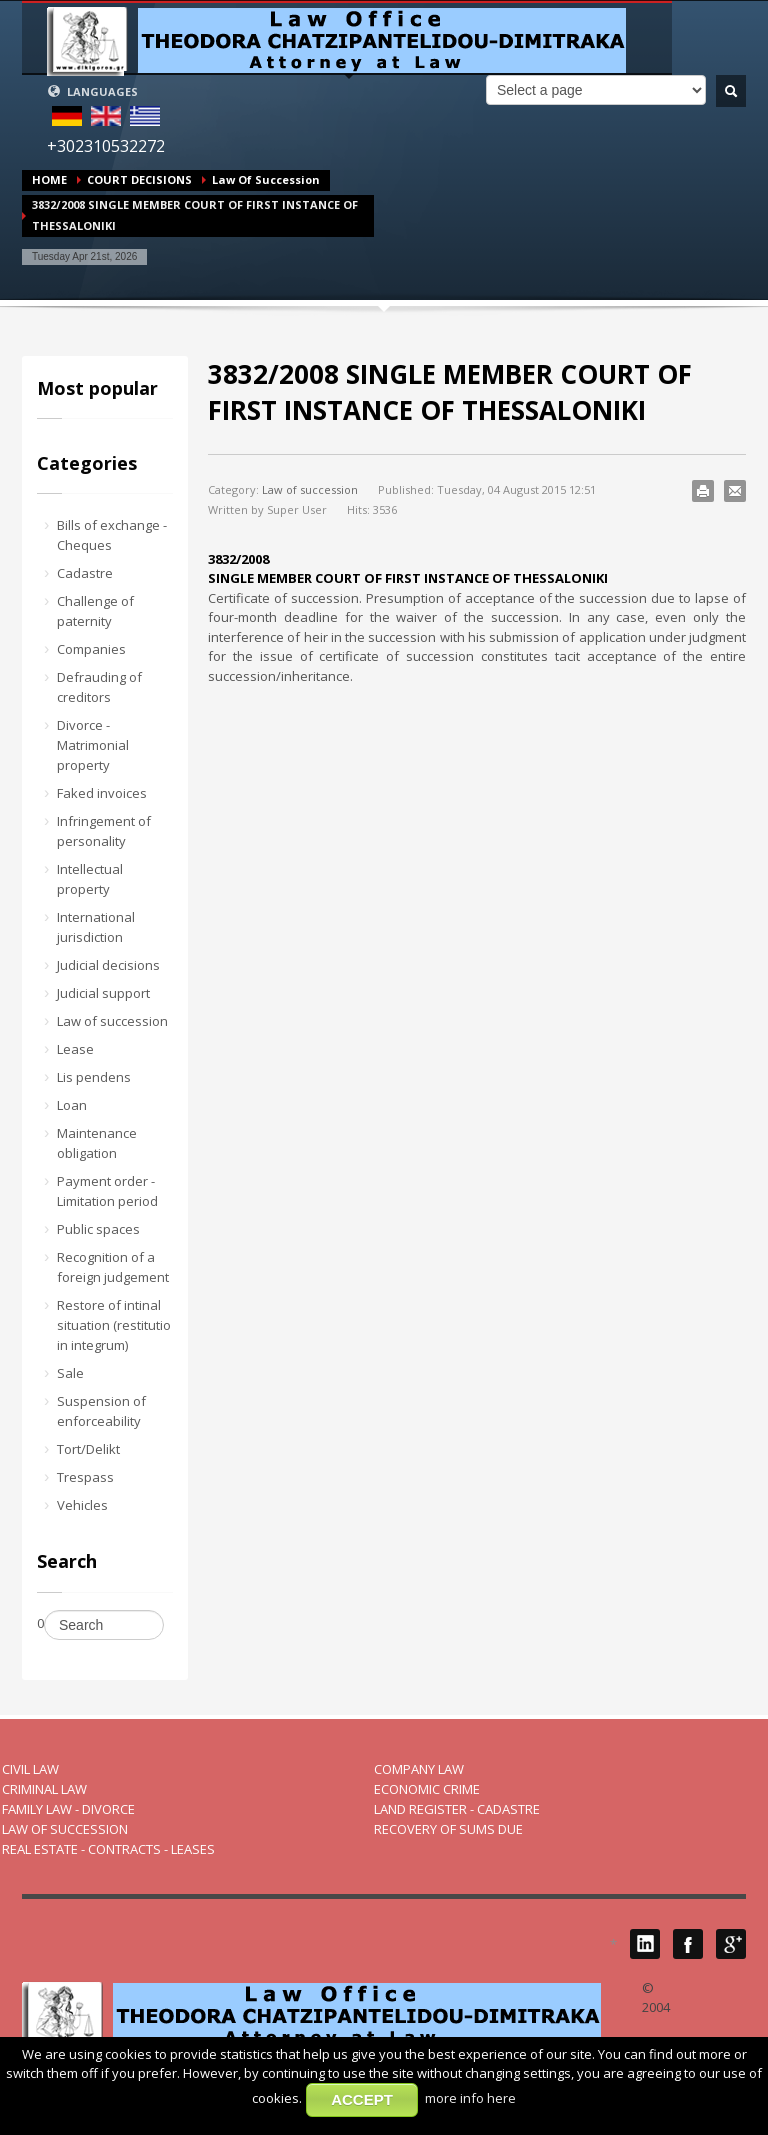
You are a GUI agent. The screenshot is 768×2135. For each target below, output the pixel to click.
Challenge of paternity (95, 611)
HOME (49, 179)
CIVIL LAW (30, 1769)
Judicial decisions (108, 965)
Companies (91, 649)
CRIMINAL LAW (44, 1789)
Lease (75, 1049)
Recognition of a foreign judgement (113, 1267)
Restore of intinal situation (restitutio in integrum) (114, 1325)
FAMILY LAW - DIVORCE (68, 1809)
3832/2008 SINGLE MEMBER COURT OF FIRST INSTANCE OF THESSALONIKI (450, 392)
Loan (72, 1105)
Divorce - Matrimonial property (93, 745)
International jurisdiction (96, 927)
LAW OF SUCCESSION (65, 1829)
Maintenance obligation (97, 1143)
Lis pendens (94, 1077)
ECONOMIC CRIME (427, 1789)
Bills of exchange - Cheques (112, 535)
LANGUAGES (92, 91)
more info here (470, 2098)
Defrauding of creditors (99, 687)
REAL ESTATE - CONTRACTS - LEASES (108, 1849)
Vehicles (82, 1505)
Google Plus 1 (731, 1944)
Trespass (85, 1477)
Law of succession (266, 179)
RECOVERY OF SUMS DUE (448, 1829)
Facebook (688, 1944)
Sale (70, 1373)
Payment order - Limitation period (107, 1191)
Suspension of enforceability (101, 1411)
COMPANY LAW (419, 1769)
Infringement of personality (104, 831)
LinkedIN (645, 1944)
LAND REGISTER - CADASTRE (457, 1809)
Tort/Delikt (88, 1449)
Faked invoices (102, 793)
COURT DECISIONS (139, 179)
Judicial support (103, 993)
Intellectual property (90, 879)
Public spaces (98, 1229)
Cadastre (85, 573)
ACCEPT (362, 2099)
